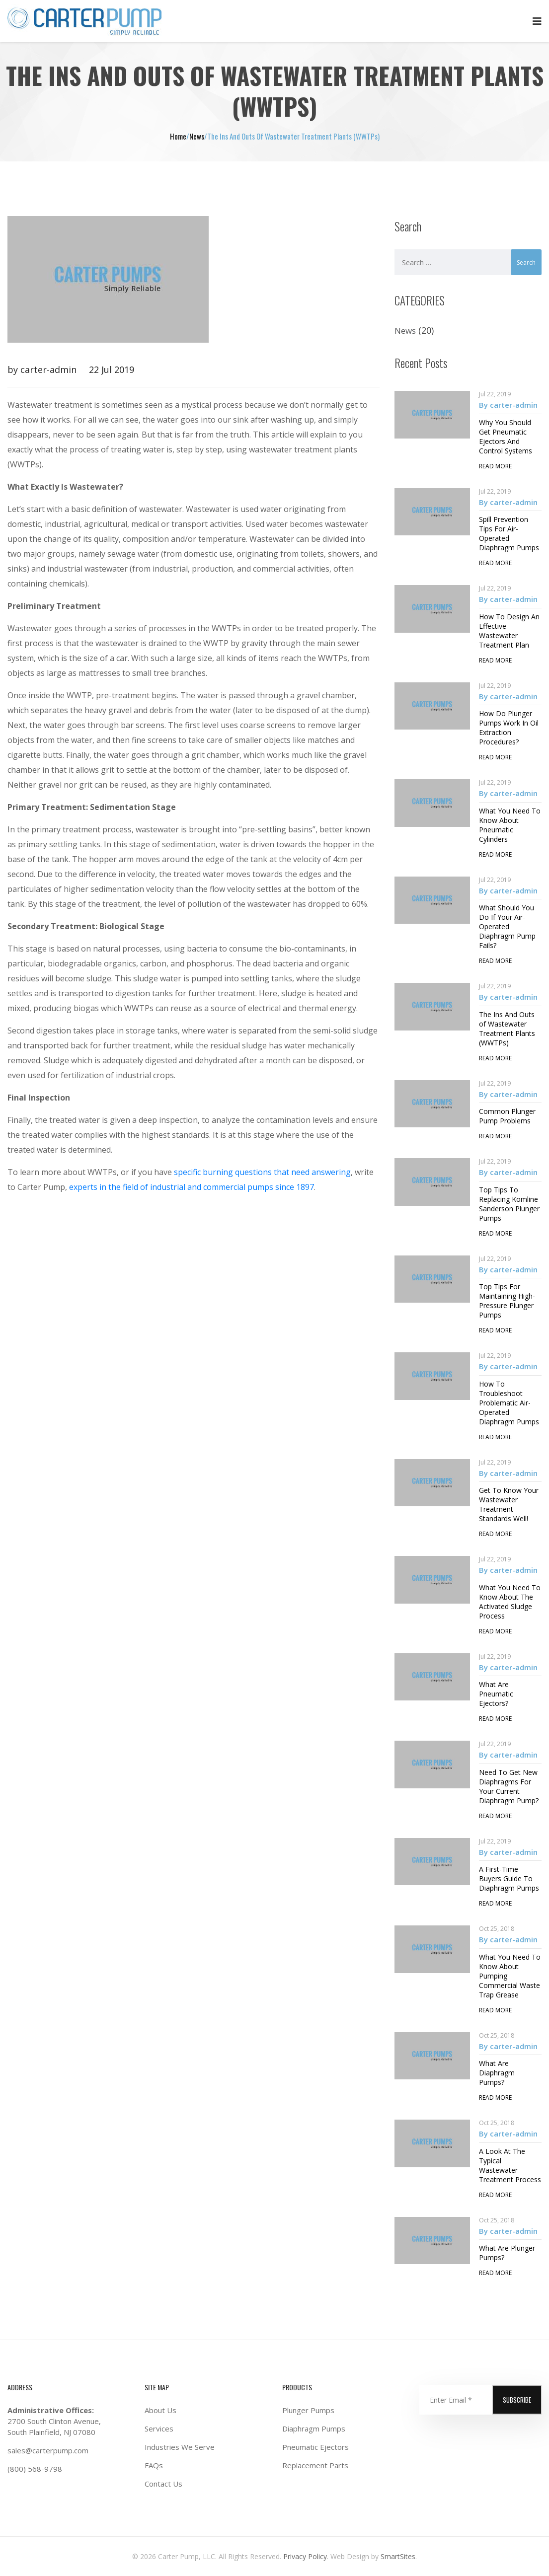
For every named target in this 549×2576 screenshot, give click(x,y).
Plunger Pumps (308, 2410)
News (405, 330)
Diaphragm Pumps (313, 2428)
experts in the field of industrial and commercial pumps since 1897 (191, 1186)
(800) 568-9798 (34, 2469)
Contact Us (163, 2484)
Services (159, 2428)
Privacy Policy (305, 2556)
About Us (160, 2410)
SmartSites (397, 2556)
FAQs (154, 2465)
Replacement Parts (315, 2465)
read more (495, 466)
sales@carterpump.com (47, 2450)
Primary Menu (537, 21)
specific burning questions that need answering (262, 1172)
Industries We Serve (180, 2447)
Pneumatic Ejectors (315, 2447)
